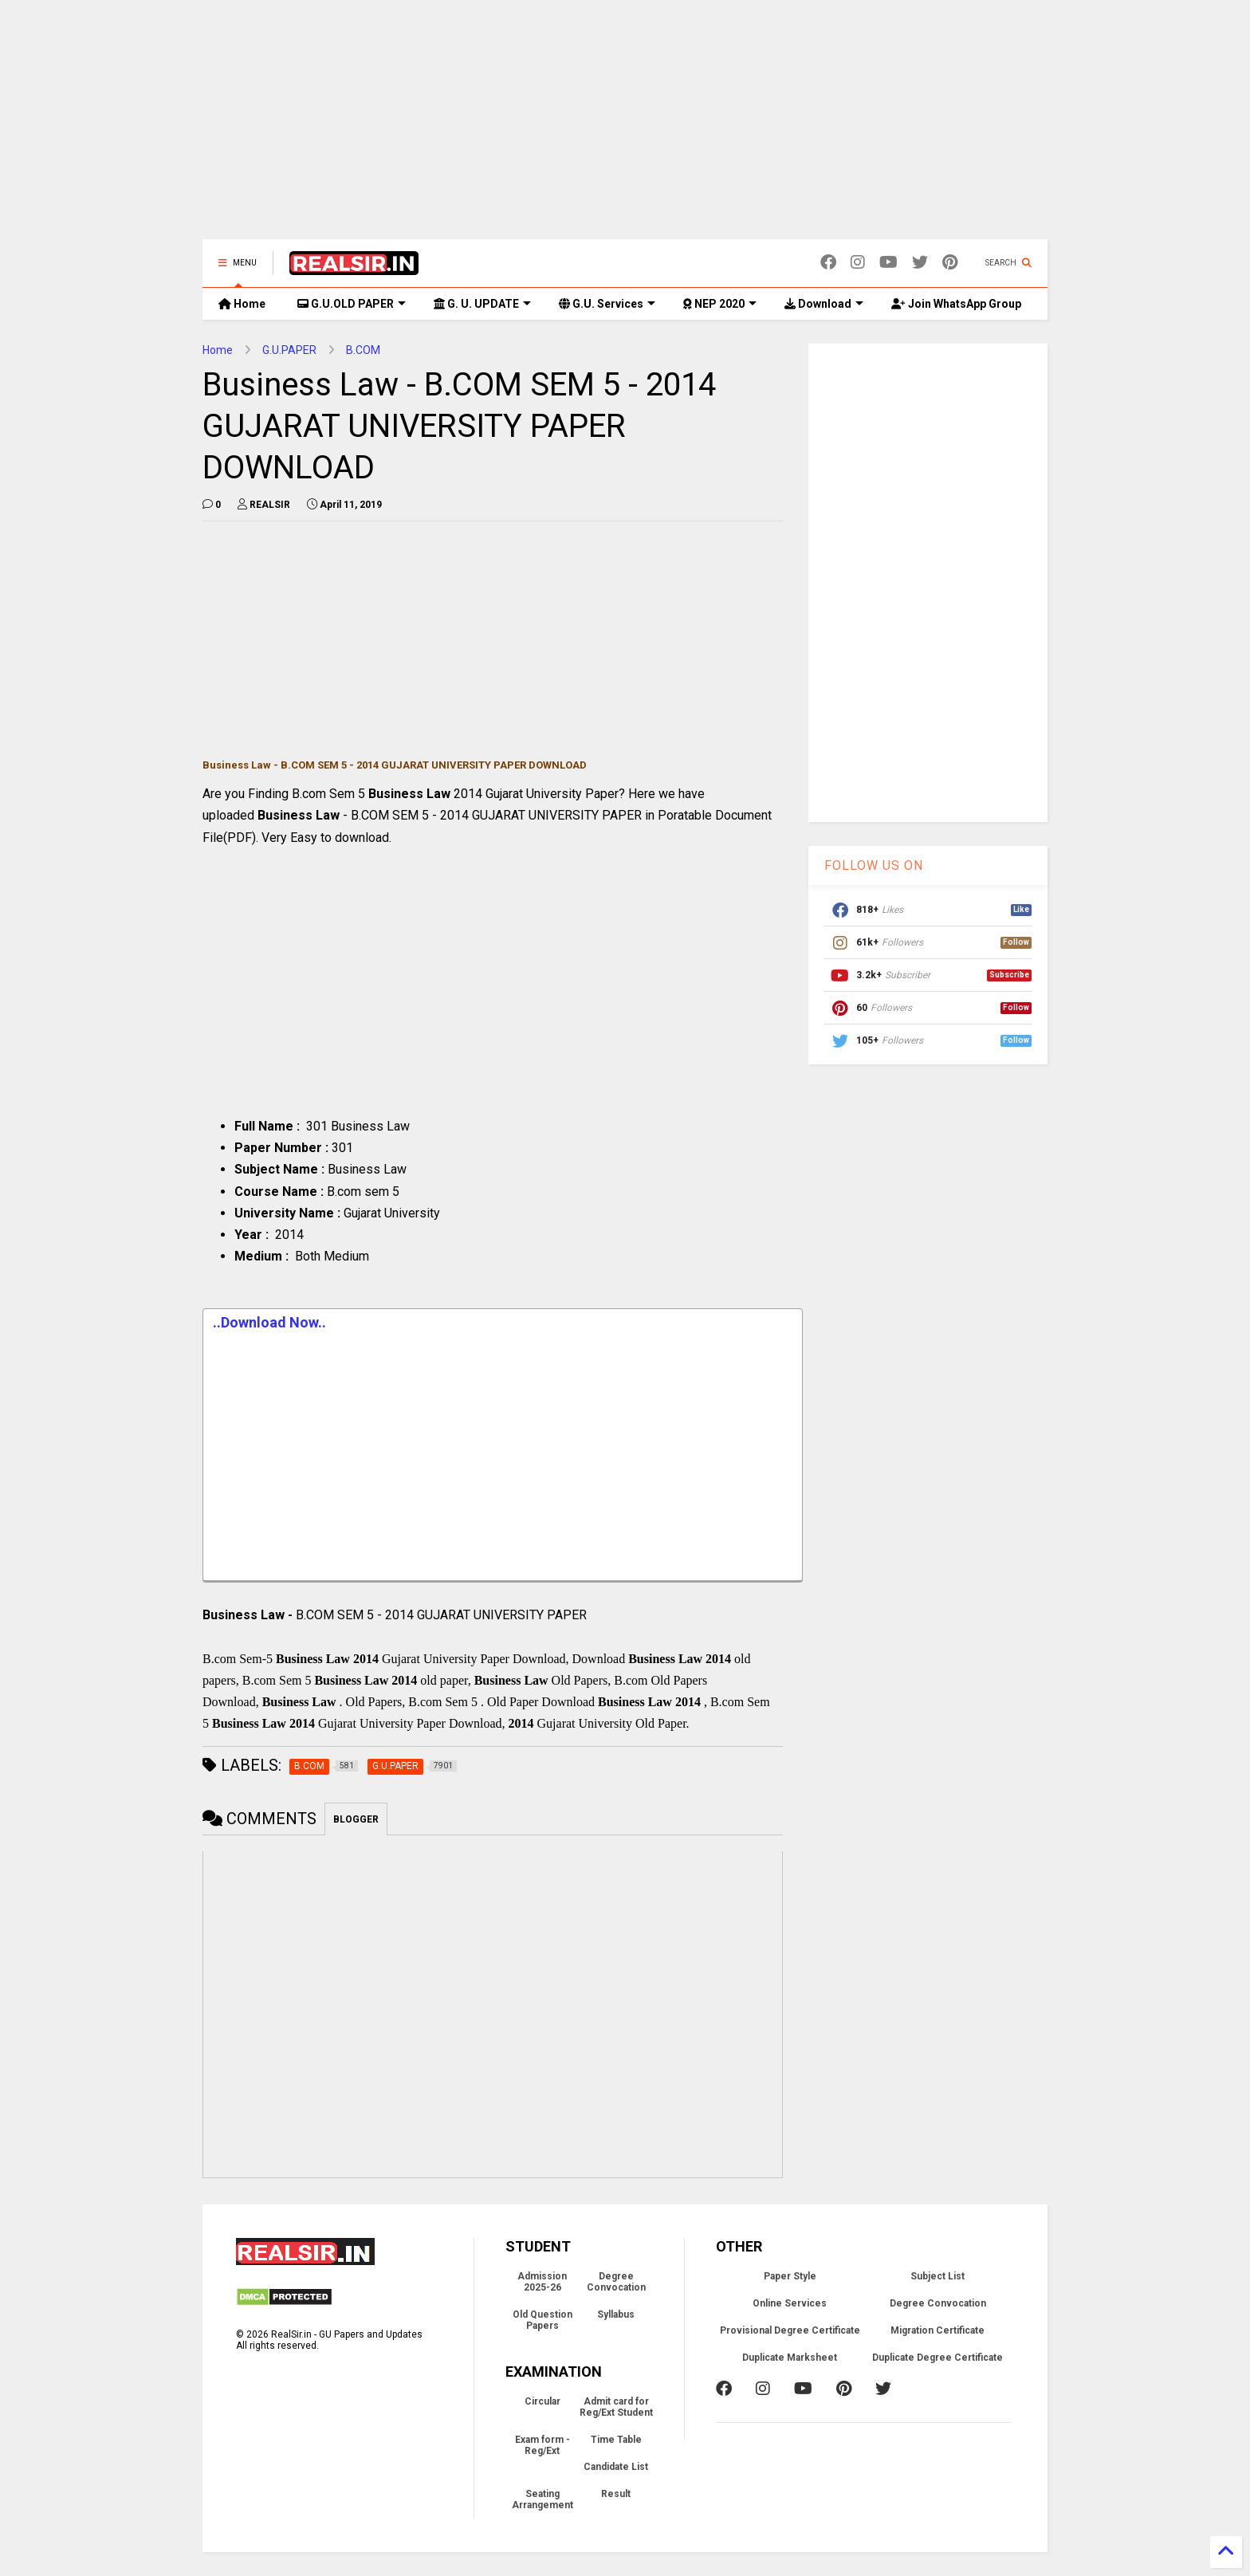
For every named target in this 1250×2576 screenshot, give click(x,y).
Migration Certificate (937, 2330)
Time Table (616, 2439)
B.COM (363, 350)
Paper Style (790, 2276)
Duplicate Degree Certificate (937, 2357)
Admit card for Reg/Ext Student (616, 2407)
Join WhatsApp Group (956, 303)
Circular (542, 2401)
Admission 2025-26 (542, 2282)
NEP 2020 (720, 303)
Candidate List (616, 2466)
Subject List (937, 2276)
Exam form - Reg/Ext (542, 2445)
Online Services (790, 2303)
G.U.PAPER (289, 350)
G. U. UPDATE (482, 303)
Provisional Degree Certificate (790, 2330)
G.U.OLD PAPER (351, 303)
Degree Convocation (616, 2282)
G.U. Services (607, 303)
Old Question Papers (542, 2320)
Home (241, 303)
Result (616, 2493)
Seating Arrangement (542, 2499)
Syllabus (616, 2314)
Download (823, 303)
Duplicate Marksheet (789, 2357)
